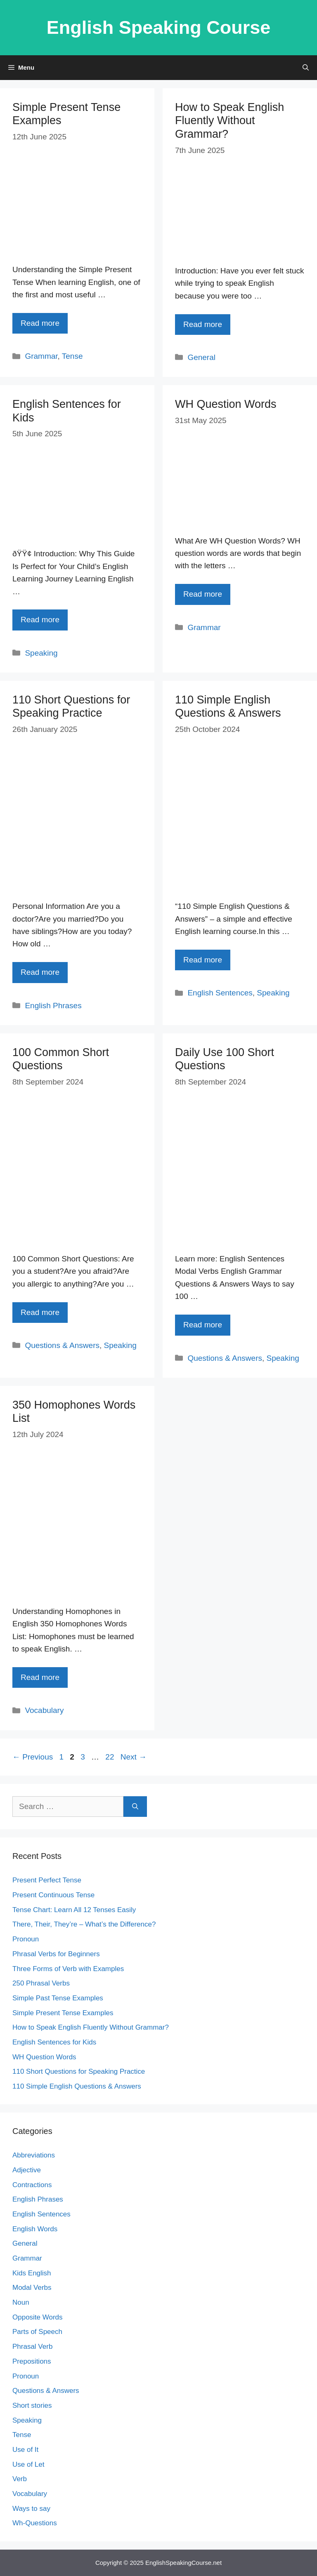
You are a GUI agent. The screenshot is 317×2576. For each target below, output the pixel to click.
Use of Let (28, 2464)
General (201, 357)
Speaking (41, 653)
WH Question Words (226, 404)
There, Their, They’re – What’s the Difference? (84, 1924)
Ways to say (31, 2508)
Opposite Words (37, 2317)
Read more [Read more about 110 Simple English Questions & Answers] (202, 959)
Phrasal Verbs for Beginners (56, 1954)
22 (110, 1757)
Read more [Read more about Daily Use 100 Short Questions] (202, 1324)
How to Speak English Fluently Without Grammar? (229, 120)
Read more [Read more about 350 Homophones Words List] (40, 1677)
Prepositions (31, 2361)
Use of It (25, 2450)
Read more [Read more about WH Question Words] (202, 594)
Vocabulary (44, 1710)
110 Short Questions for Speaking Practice (78, 2071)
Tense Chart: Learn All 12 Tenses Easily (74, 1910)
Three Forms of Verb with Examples (68, 1969)
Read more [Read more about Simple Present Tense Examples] (40, 323)
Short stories (32, 2405)
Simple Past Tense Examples (57, 1998)
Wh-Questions (34, 2523)
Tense (72, 356)
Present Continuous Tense (53, 1895)
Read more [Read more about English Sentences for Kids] (40, 619)
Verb (19, 2479)
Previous (32, 1757)
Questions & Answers (62, 1345)
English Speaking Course (159, 27)
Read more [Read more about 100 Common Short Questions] (40, 1312)
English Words (34, 2229)
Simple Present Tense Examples (62, 2013)
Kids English (31, 2273)
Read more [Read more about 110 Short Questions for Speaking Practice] (40, 972)
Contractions (32, 2185)
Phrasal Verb (32, 2346)
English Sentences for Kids (54, 2042)
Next (134, 1757)
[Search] (135, 1806)
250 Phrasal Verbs (41, 1983)
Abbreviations (33, 2155)
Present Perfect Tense (46, 1880)
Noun (20, 2302)
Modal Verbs (32, 2287)
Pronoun (25, 1939)
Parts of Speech (37, 2332)
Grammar (41, 356)
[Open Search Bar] (305, 67)
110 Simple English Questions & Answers (76, 2086)
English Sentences (219, 992)
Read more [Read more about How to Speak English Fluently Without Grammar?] (202, 324)
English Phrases (53, 1005)
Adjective (26, 2170)
